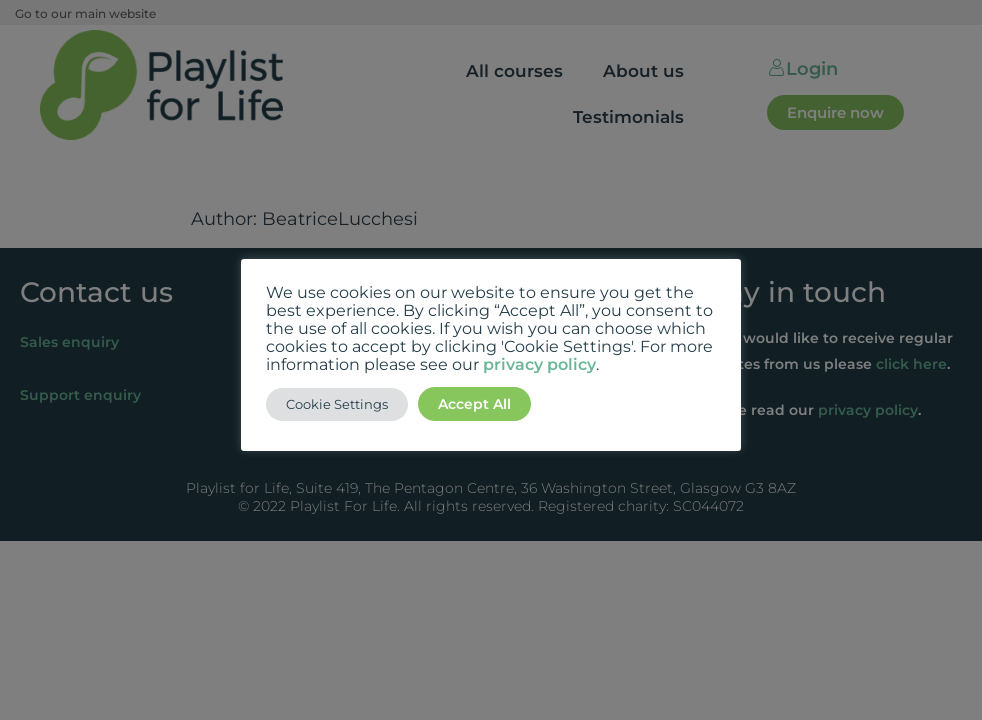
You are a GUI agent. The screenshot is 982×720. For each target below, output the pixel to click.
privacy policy (539, 364)
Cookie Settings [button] (337, 404)
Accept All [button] (474, 404)
